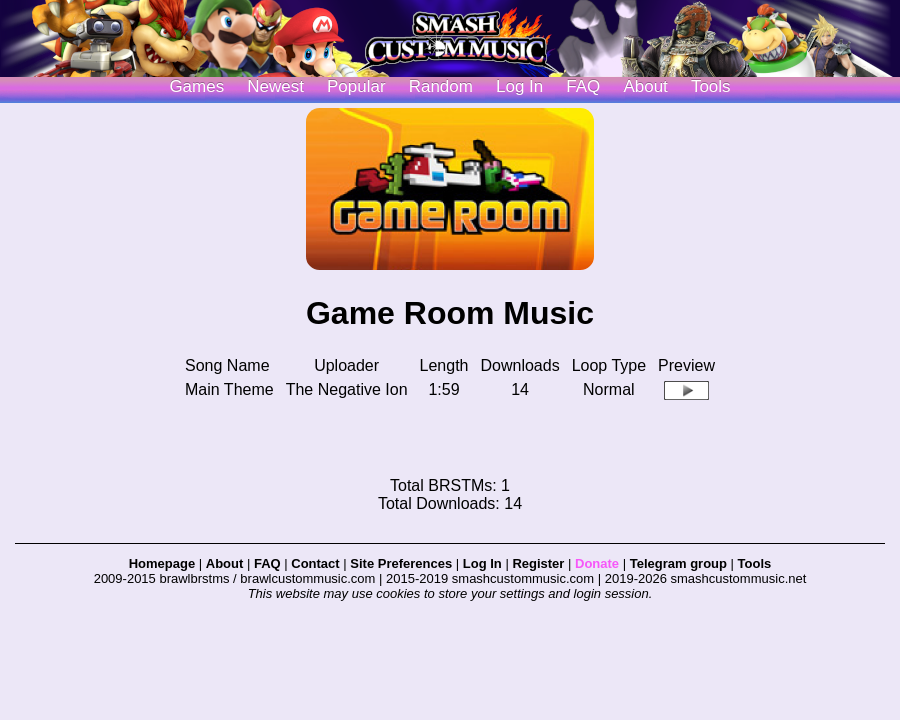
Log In (482, 563)
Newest (275, 86)
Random (441, 86)
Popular (356, 86)
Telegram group (678, 563)
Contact (315, 563)
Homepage (162, 563)
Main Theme (229, 389)
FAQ (583, 86)
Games (196, 86)
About (645, 86)
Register (538, 563)
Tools (711, 86)
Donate (597, 563)
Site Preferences (401, 563)
